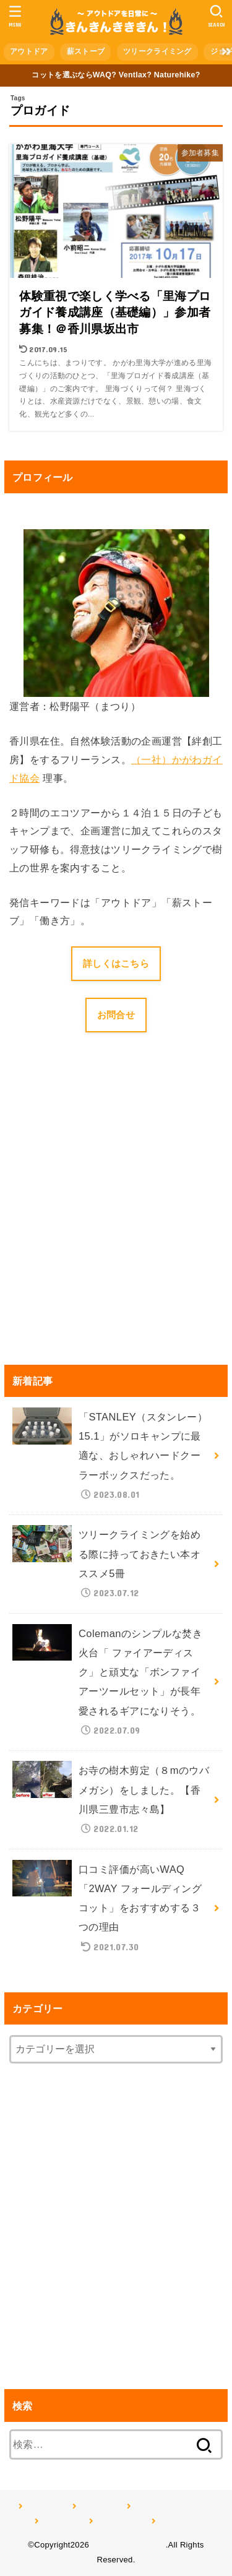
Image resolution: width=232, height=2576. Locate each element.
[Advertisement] (116, 1217)
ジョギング (61, 2521)
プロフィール (119, 2521)
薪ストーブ (86, 51)
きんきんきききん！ (129, 2544)
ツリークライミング (157, 51)
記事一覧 (173, 2521)
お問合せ (116, 1015)
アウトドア (29, 51)
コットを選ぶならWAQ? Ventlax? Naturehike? (116, 75)
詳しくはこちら (116, 964)
